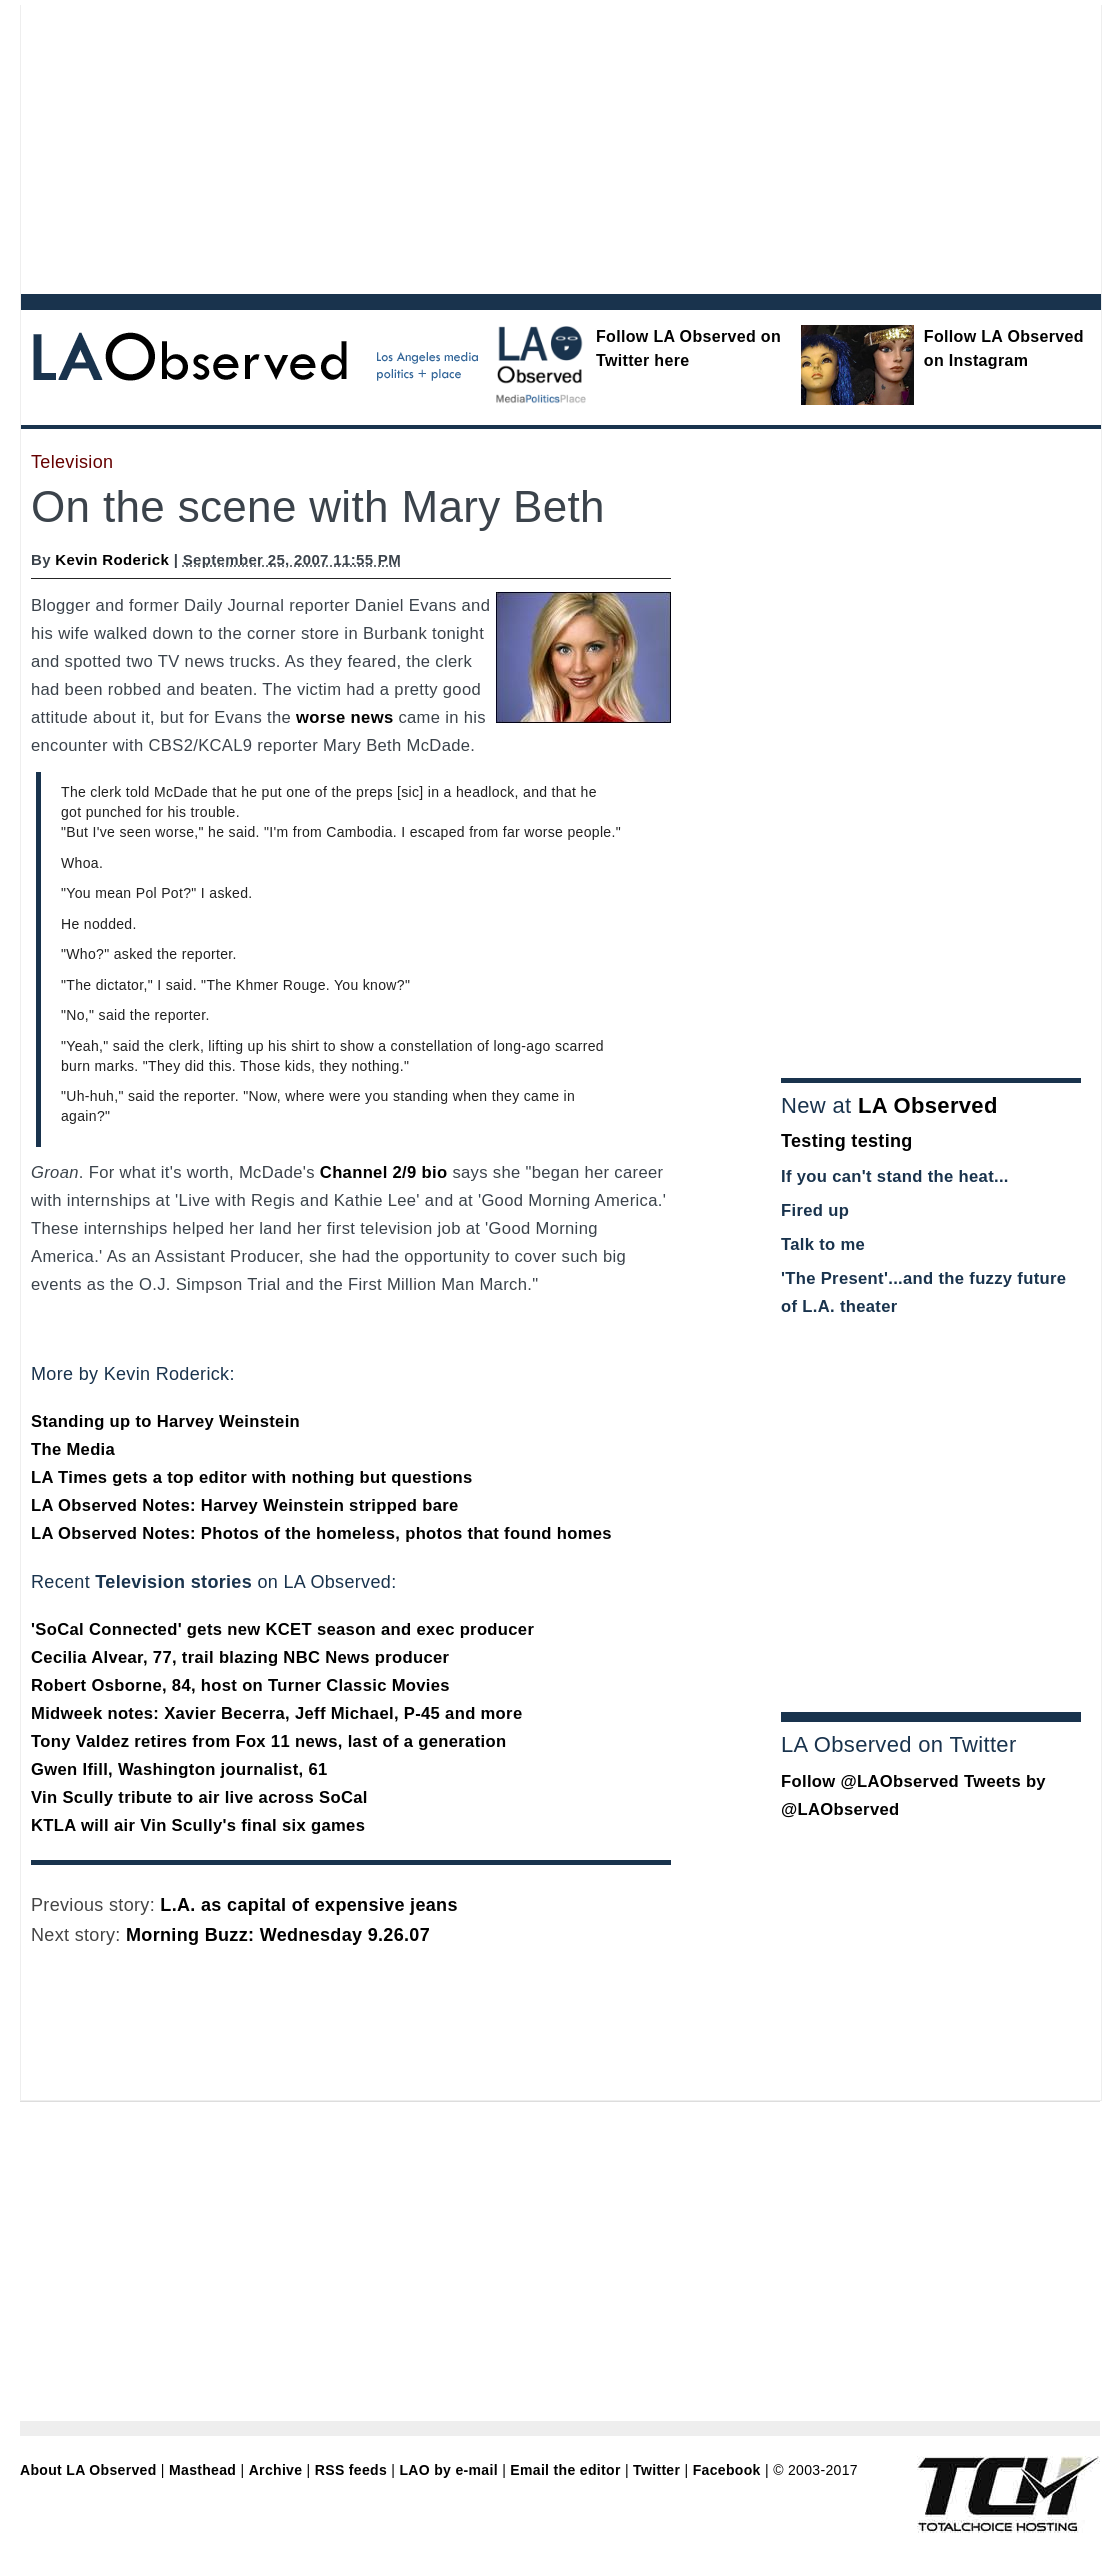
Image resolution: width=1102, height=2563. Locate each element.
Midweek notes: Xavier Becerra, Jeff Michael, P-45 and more (276, 1713)
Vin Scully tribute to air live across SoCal (199, 1797)
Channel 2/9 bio (384, 1172)
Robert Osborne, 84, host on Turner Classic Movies (240, 1685)
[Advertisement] (287, 145)
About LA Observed (88, 2470)
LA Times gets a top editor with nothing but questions (252, 1477)
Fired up (815, 1210)
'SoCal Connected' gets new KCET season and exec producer (282, 1629)
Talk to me (823, 1244)
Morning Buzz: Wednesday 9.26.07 (278, 1935)
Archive (276, 2470)
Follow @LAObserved (870, 1781)
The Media (73, 1449)
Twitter (656, 2470)
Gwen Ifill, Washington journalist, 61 (179, 1769)
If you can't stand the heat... (895, 1176)
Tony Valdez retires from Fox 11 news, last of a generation (268, 1741)
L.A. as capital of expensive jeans (308, 1905)
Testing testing (847, 1141)
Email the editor (565, 2470)
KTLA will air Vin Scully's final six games (198, 1825)
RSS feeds (351, 2470)
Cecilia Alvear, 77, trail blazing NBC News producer (240, 1657)
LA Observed (928, 1105)
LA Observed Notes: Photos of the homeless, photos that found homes (321, 1533)
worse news (344, 717)
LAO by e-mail (448, 2470)
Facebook (727, 2470)
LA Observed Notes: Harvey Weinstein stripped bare (245, 1505)
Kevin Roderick (112, 559)
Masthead (202, 2470)
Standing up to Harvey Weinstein (165, 1421)
